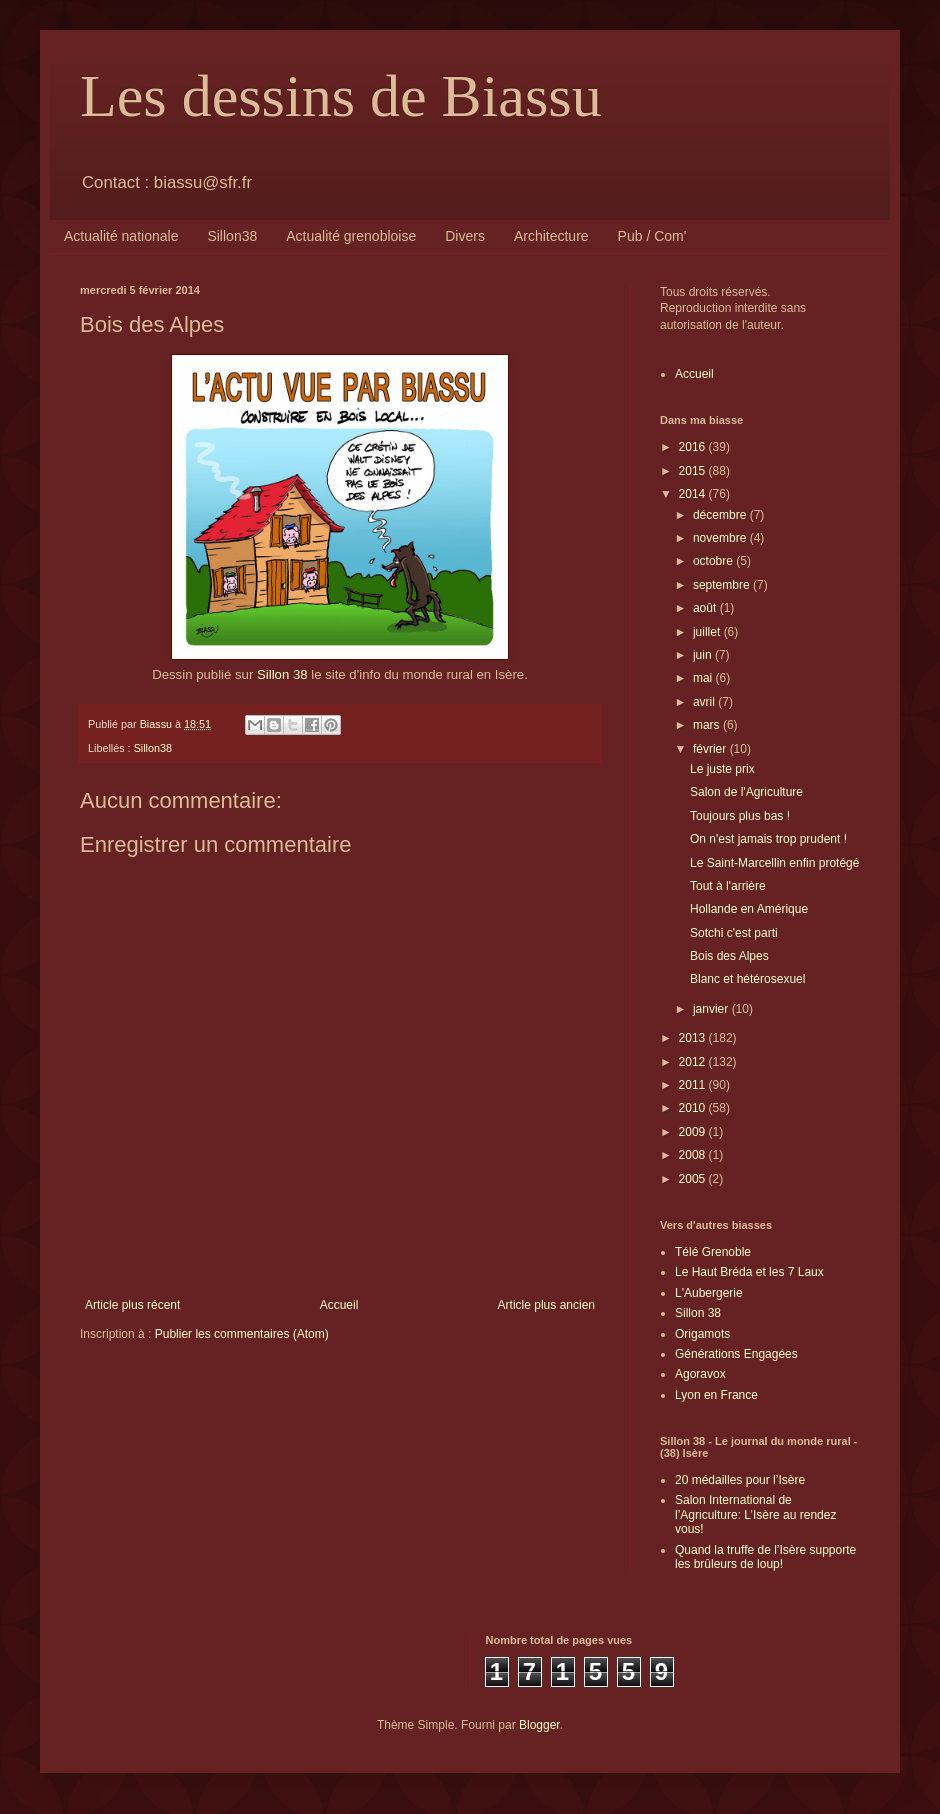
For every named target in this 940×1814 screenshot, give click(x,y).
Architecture (551, 236)
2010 (694, 1108)
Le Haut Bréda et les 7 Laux (749, 1272)
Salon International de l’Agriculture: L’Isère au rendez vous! (755, 1514)
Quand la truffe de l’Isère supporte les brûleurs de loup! (765, 1557)
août (706, 608)
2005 (694, 1179)
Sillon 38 (282, 674)
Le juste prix (722, 769)
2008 (694, 1155)
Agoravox (700, 1374)
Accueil (339, 1305)
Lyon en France (716, 1395)
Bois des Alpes (729, 956)
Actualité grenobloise (351, 236)
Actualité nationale (121, 236)
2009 (694, 1132)
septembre (723, 585)
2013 (694, 1038)
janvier (712, 1009)
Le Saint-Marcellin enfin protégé (774, 863)
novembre (721, 538)
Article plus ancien (546, 1305)
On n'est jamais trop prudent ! (768, 839)
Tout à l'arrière (728, 886)
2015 (694, 471)
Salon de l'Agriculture (746, 792)
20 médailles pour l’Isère (740, 1480)
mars (708, 725)
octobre (714, 561)
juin (704, 655)
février (711, 749)
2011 (694, 1085)
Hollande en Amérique (749, 909)
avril (705, 702)
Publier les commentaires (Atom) (242, 1334)
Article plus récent (132, 1305)
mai (704, 678)
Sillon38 (232, 236)
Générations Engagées (736, 1354)
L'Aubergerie (709, 1293)
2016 (694, 447)
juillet (708, 632)
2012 (694, 1062)
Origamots (702, 1334)
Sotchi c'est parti (734, 933)
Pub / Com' (652, 236)
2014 (694, 494)
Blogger (539, 1725)
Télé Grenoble (713, 1252)
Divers (465, 236)
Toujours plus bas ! (740, 816)
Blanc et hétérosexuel (747, 979)
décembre (721, 515)
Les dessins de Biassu (341, 96)
